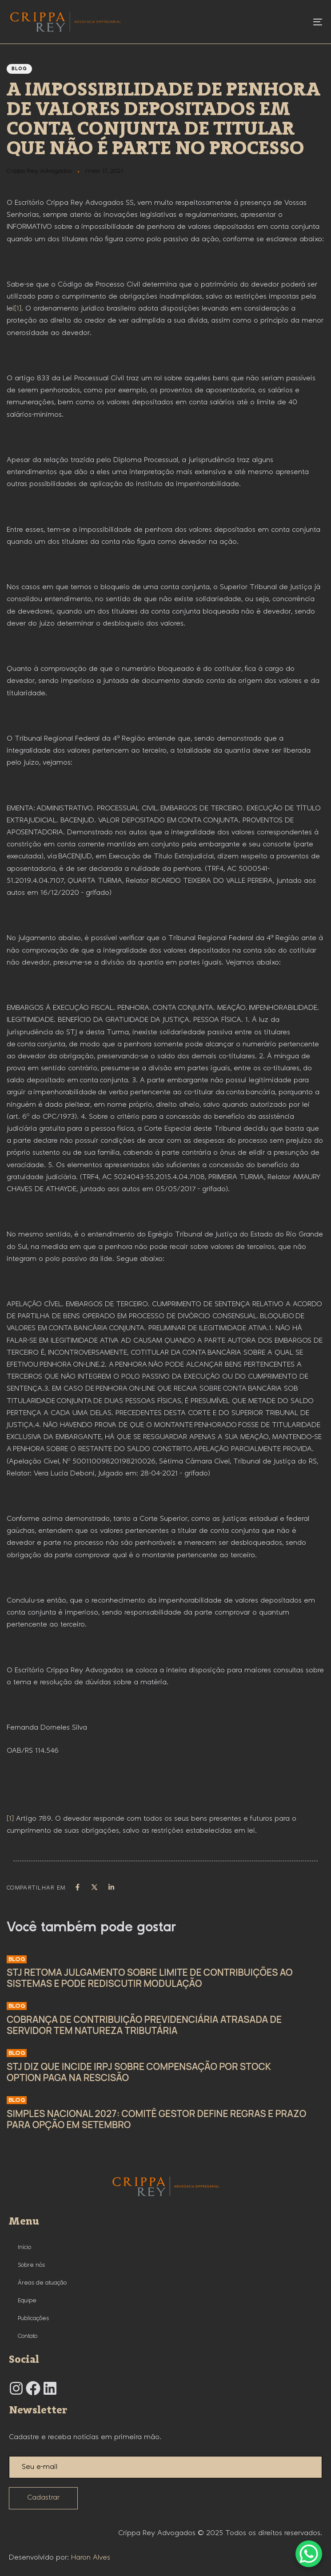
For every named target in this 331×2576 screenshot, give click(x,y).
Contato (27, 2336)
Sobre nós (31, 2265)
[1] (17, 308)
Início (24, 2247)
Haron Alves (90, 2557)
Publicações (33, 2318)
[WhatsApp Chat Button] (308, 2553)
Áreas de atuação (42, 2282)
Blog (19, 69)
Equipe (27, 2300)
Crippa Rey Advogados (39, 171)
